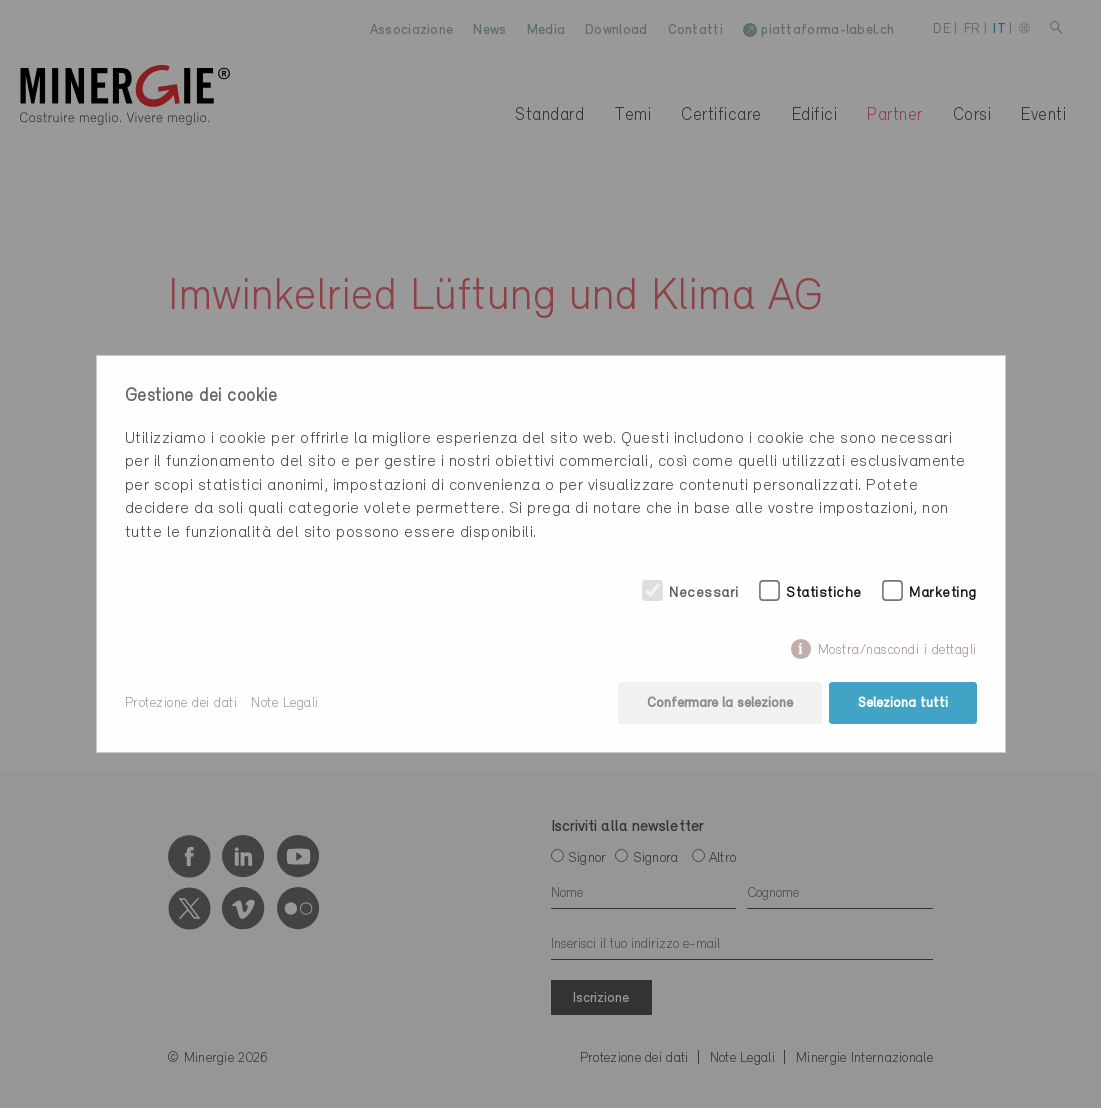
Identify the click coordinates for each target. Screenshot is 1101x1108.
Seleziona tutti (903, 703)
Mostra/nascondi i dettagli (897, 650)
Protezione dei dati (181, 703)
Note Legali (285, 703)
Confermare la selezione (720, 703)
